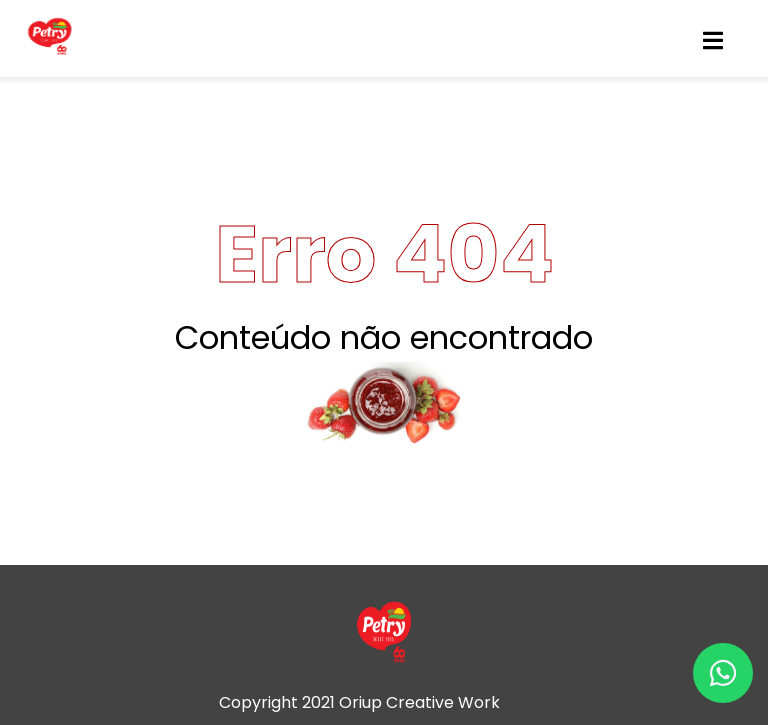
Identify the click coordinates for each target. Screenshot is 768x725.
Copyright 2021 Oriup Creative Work (359, 702)
